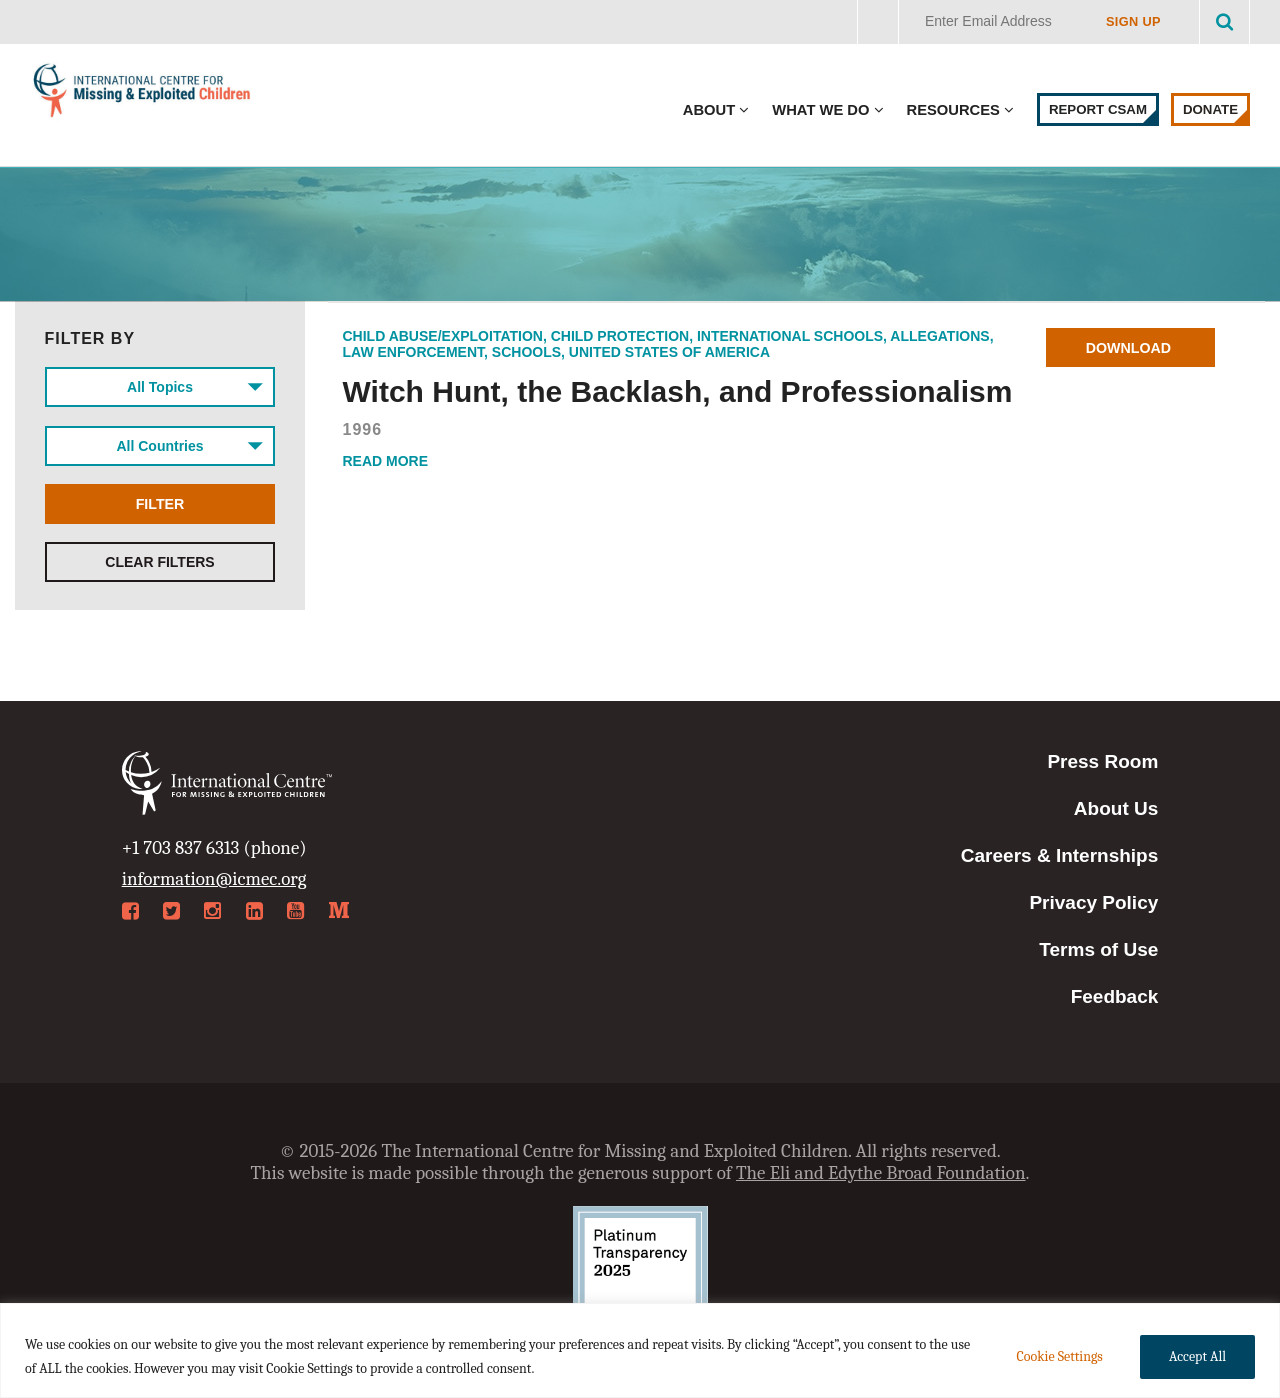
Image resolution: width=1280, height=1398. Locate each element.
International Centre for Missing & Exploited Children (142, 94)
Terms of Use (1098, 949)
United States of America (669, 352)
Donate (1210, 109)
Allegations (939, 336)
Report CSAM (1098, 109)
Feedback (1115, 996)
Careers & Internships (1059, 855)
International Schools (790, 336)
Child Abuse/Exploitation (443, 336)
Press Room (1102, 761)
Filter (160, 510)
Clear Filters (159, 570)
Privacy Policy (1093, 902)
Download (1132, 348)
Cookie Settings (1059, 1356)
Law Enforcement (414, 352)
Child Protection (620, 336)
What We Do (820, 110)
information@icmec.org (214, 879)
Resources (953, 110)
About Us (1116, 808)
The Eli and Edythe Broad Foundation (881, 1173)
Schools (526, 352)
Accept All (1197, 1356)
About (709, 110)
